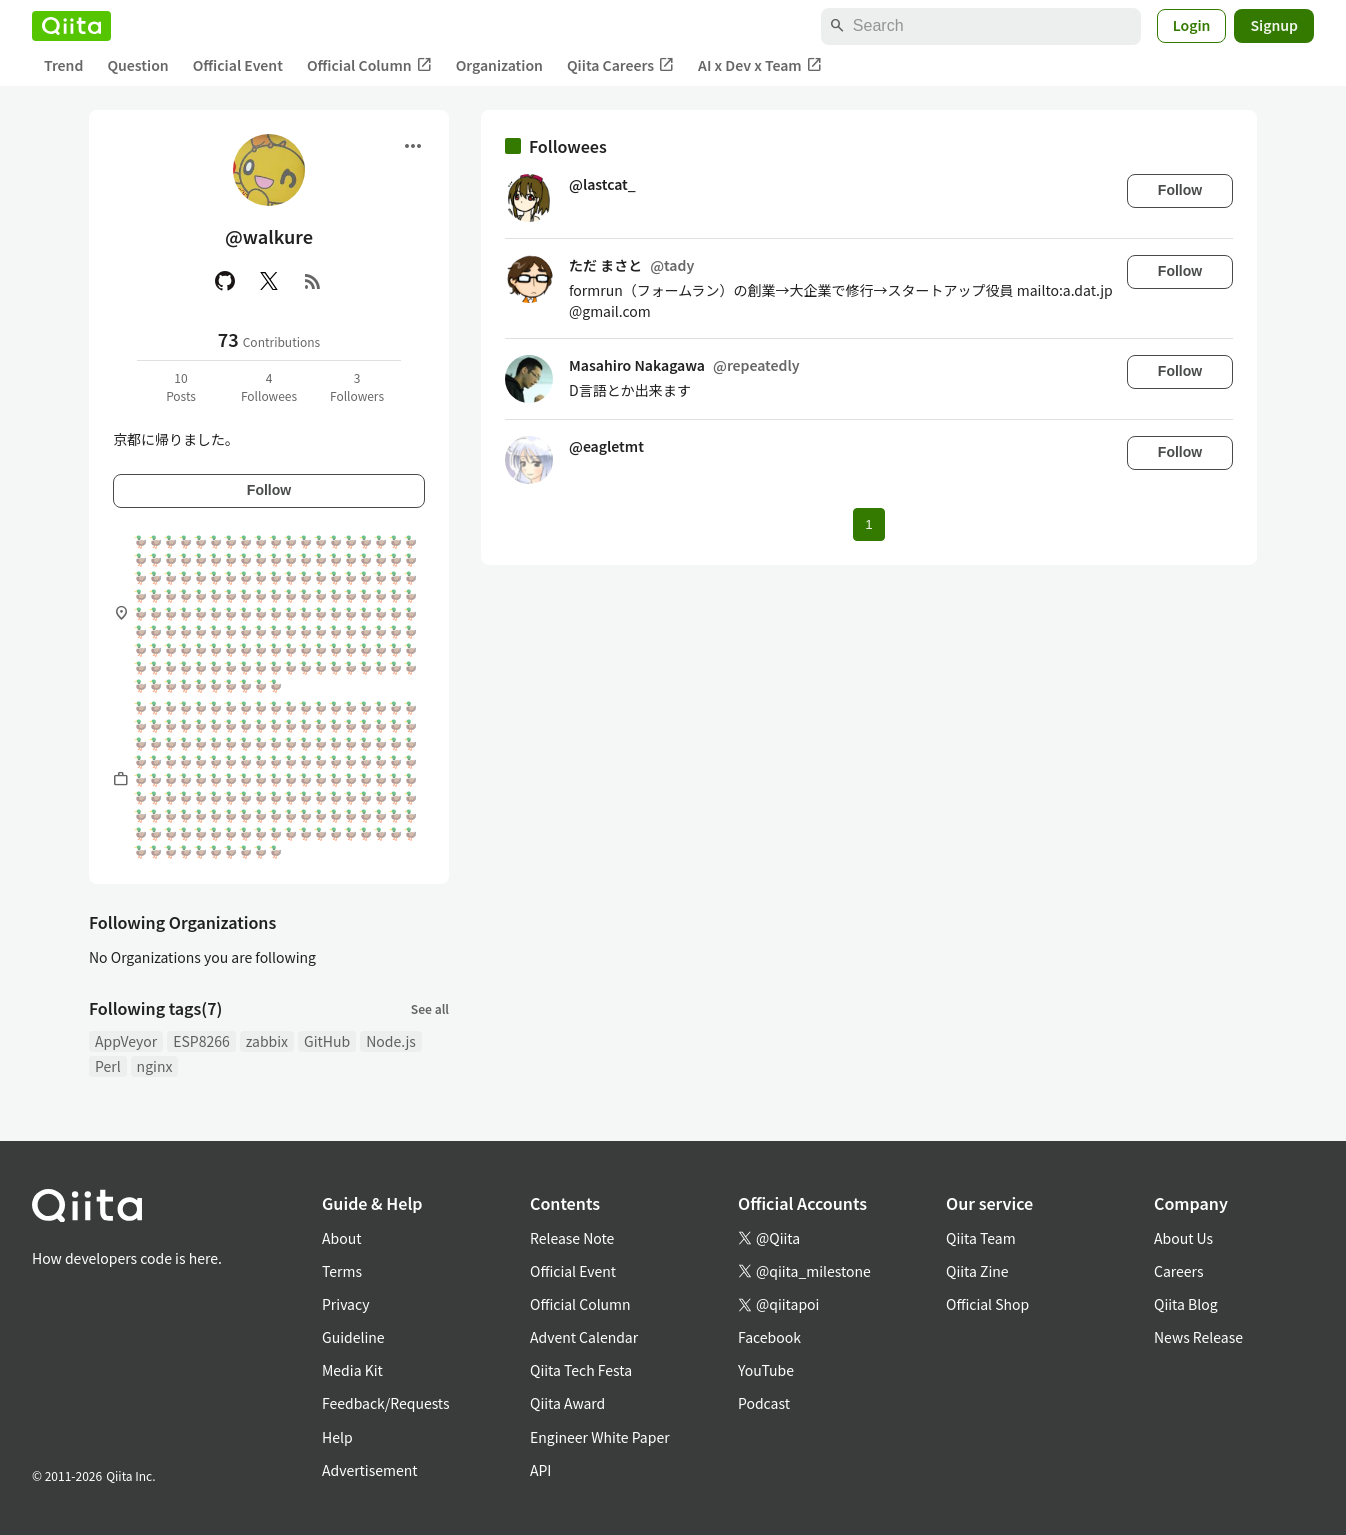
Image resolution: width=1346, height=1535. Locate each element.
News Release (1198, 1337)
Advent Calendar (584, 1337)
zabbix (267, 1041)
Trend (63, 65)
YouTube (766, 1370)
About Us (1183, 1238)
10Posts (181, 386)
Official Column (369, 65)
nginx (155, 1066)
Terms (342, 1271)
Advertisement (370, 1470)
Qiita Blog (1186, 1304)
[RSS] (313, 281)
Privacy (345, 1304)
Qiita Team (981, 1238)
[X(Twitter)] (269, 281)
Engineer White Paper (600, 1437)
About (341, 1238)
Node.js (391, 1041)
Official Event (238, 65)
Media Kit (352, 1370)
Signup (1274, 25)
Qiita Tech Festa (581, 1370)
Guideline (353, 1337)
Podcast (764, 1403)
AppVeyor (126, 1041)
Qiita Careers (620, 65)
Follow (269, 490)
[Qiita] (71, 26)
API (540, 1470)
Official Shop (987, 1304)
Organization (499, 65)
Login (1192, 25)
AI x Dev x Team (760, 65)
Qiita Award (567, 1403)
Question (137, 65)
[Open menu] (413, 146)
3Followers (357, 386)
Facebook (769, 1337)
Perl (108, 1066)
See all (430, 1008)
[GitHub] (225, 281)
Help (337, 1437)
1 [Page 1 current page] (868, 524)
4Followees (269, 386)
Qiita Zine (977, 1271)
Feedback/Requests (386, 1403)
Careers (1178, 1271)
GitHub (327, 1041)
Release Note (572, 1238)
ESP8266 (201, 1041)
